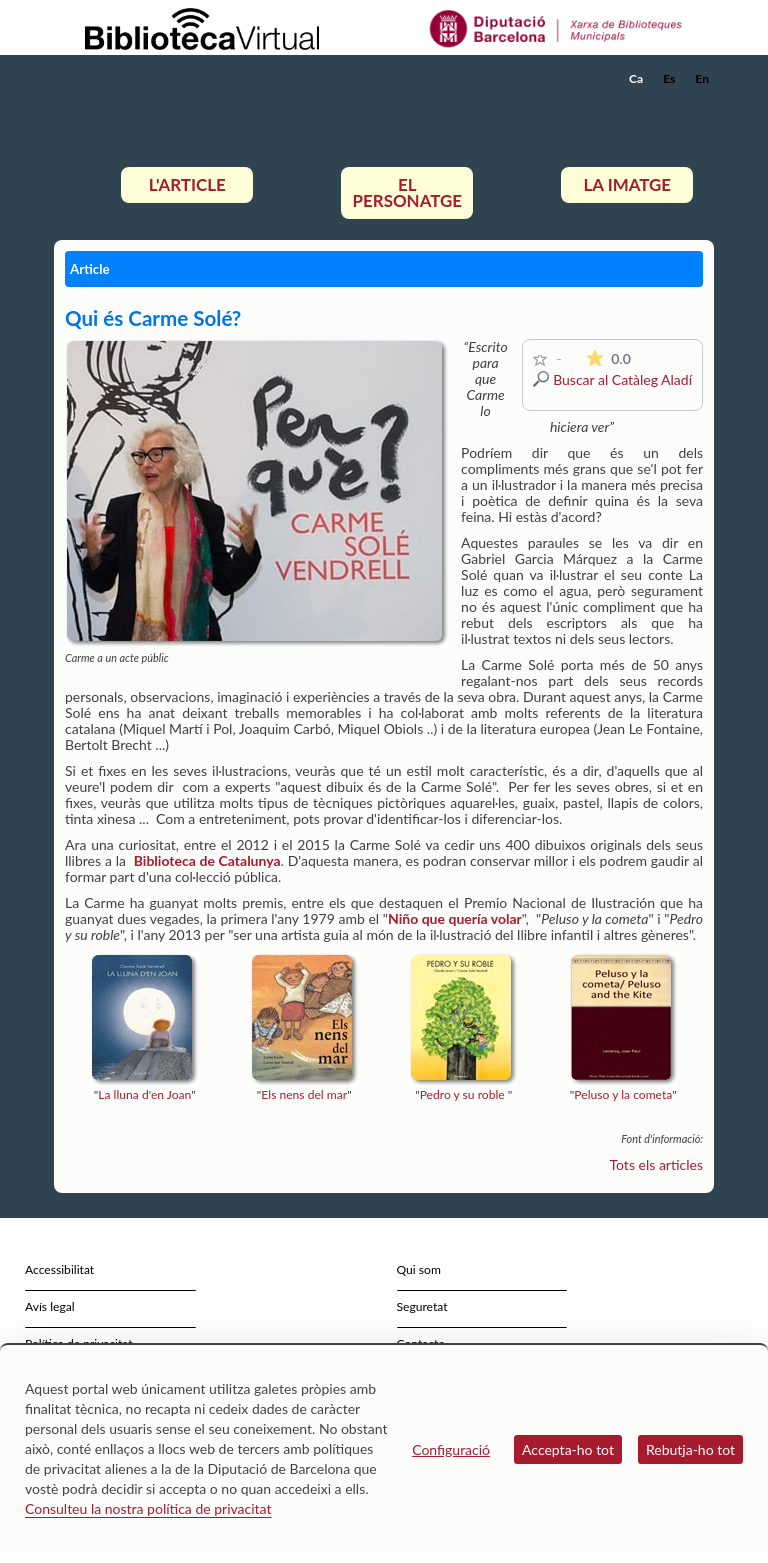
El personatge (408, 192)
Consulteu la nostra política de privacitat (148, 1508)
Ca (636, 78)
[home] (134, 79)
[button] (703, 106)
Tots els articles (657, 1164)
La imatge (628, 184)
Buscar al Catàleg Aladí (622, 379)
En (702, 78)
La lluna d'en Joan (144, 1094)
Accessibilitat (59, 1269)
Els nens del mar (304, 1094)
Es (669, 78)
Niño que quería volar (455, 918)
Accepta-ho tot (568, 1449)
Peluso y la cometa (623, 1094)
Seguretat (422, 1306)
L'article (187, 184)
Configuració (451, 1449)
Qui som (419, 1269)
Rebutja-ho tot (690, 1449)
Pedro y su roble (462, 1094)
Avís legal (50, 1306)
